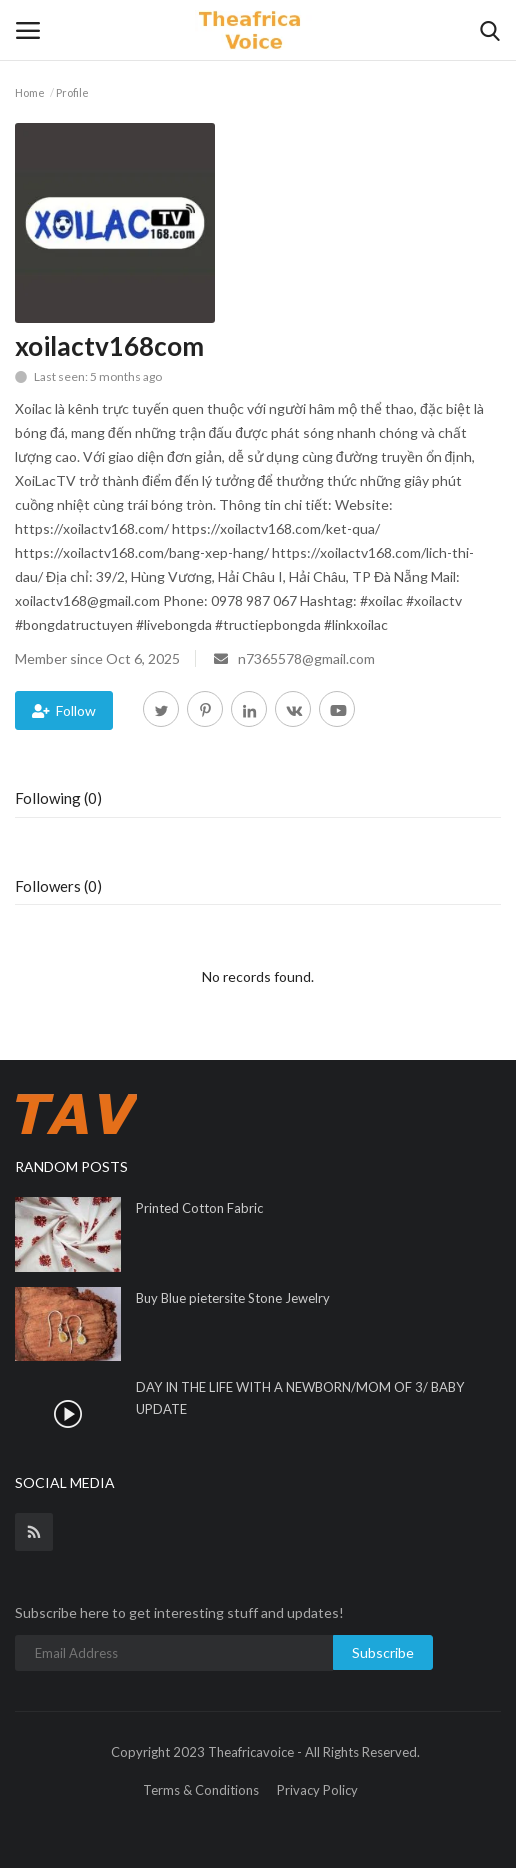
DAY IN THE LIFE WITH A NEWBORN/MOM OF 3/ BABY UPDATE (300, 1398)
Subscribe (383, 1652)
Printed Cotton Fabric (199, 1208)
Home (30, 92)
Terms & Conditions (201, 1790)
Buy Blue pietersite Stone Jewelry (233, 1298)
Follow (64, 710)
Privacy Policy (317, 1790)
